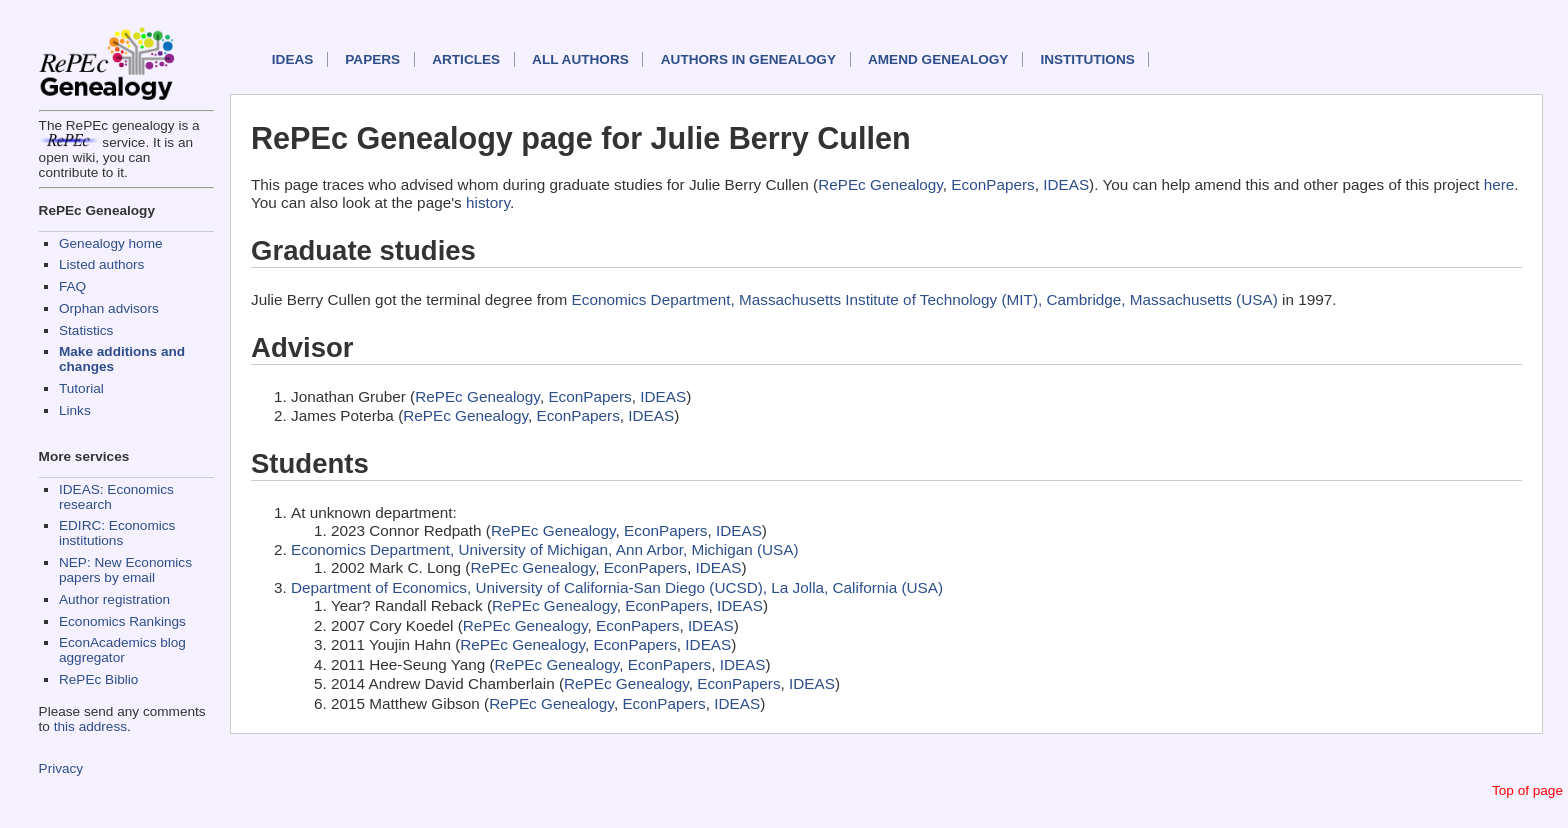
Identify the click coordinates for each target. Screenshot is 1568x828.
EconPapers (992, 184)
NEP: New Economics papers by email (125, 570)
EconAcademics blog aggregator (122, 650)
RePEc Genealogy (880, 184)
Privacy (61, 768)
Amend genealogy (938, 59)
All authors (580, 59)
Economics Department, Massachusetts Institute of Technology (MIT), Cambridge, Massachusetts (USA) (925, 299)
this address (90, 726)
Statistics (86, 330)
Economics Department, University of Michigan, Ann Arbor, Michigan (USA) (545, 549)
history (488, 202)
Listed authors (101, 264)
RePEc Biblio (98, 679)
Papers (372, 59)
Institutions (1087, 59)
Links (75, 410)
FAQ (72, 286)
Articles (466, 59)
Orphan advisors (109, 308)
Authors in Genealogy (748, 59)
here (1499, 184)
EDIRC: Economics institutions (117, 533)
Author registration (114, 599)
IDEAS (293, 59)
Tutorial (81, 388)
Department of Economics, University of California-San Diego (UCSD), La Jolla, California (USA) (617, 587)
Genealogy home (111, 243)
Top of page (1527, 790)
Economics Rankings (122, 621)
